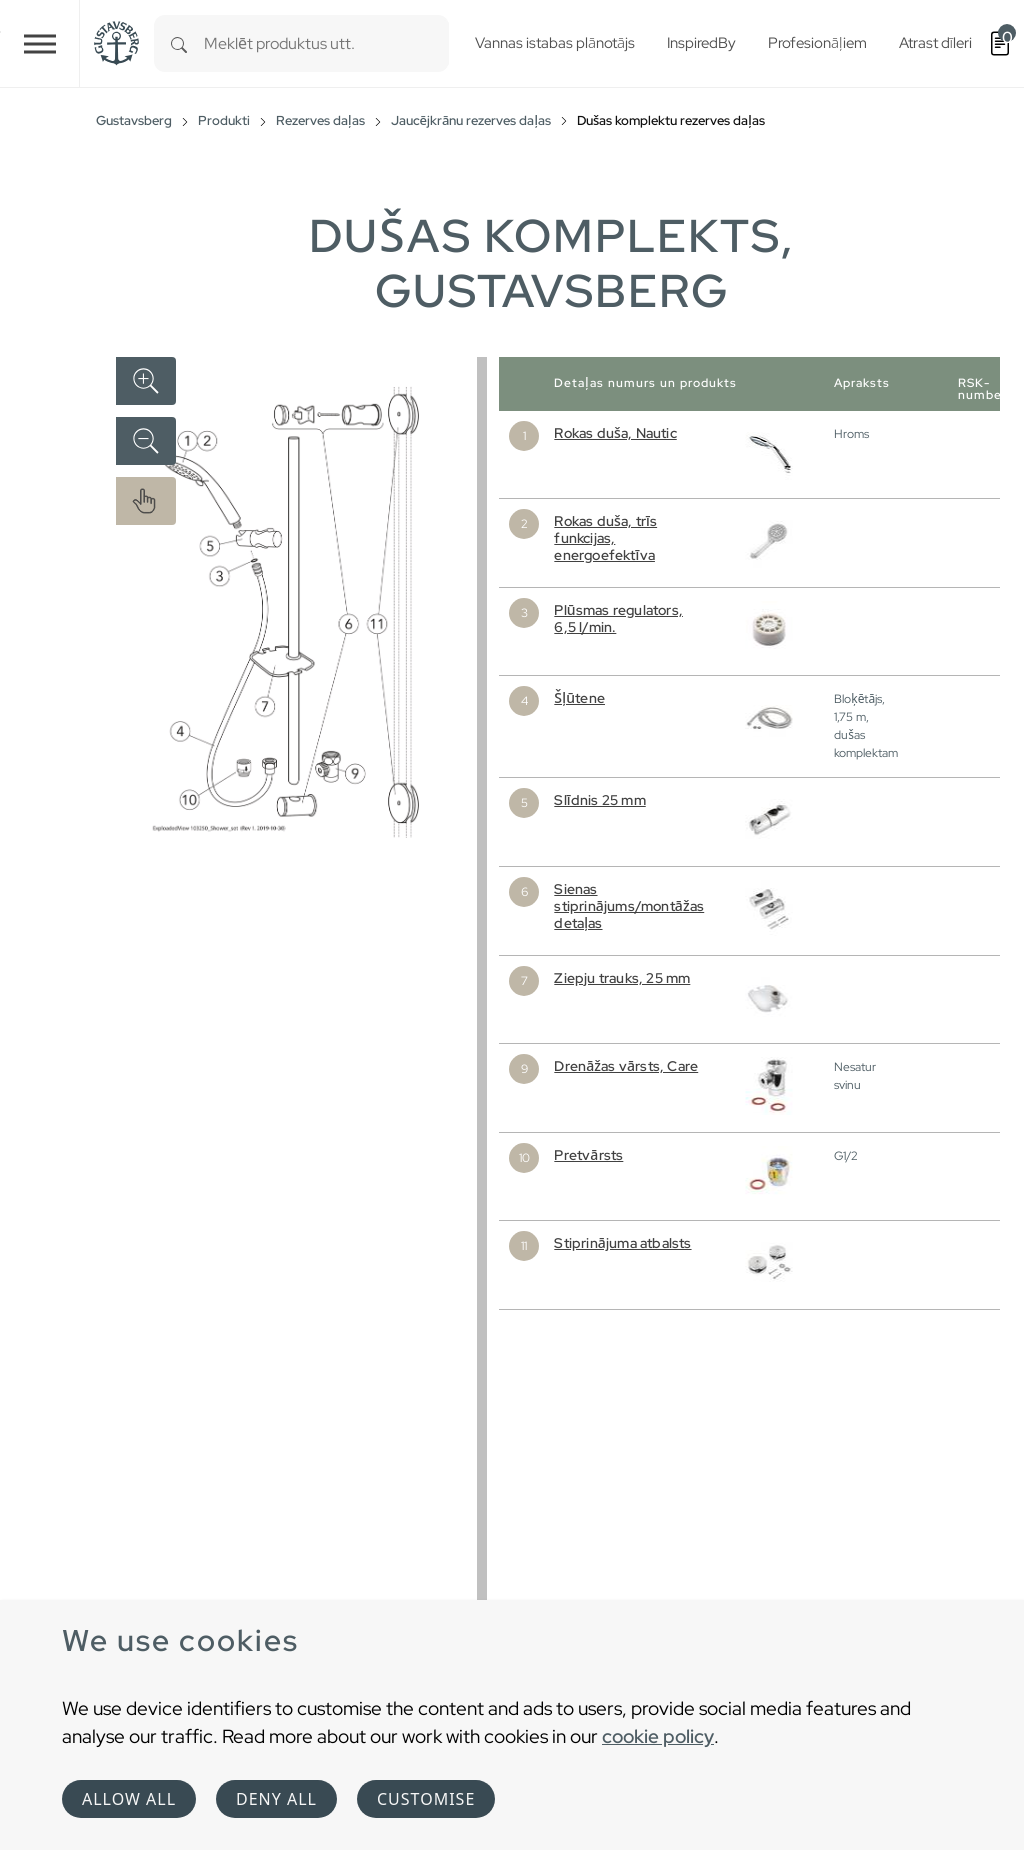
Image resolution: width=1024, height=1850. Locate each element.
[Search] (179, 43)
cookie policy (658, 1736)
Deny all (276, 1799)
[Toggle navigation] (40, 43)
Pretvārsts (588, 1155)
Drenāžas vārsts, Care (626, 1066)
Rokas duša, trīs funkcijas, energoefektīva (605, 538)
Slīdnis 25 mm (599, 800)
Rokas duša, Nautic (615, 433)
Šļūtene (579, 698)
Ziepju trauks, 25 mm (622, 978)
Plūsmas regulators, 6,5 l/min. (618, 618)
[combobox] (326, 43)
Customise (426, 1799)
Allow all (129, 1799)
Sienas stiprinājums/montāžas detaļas (629, 906)
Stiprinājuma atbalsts (622, 1243)
